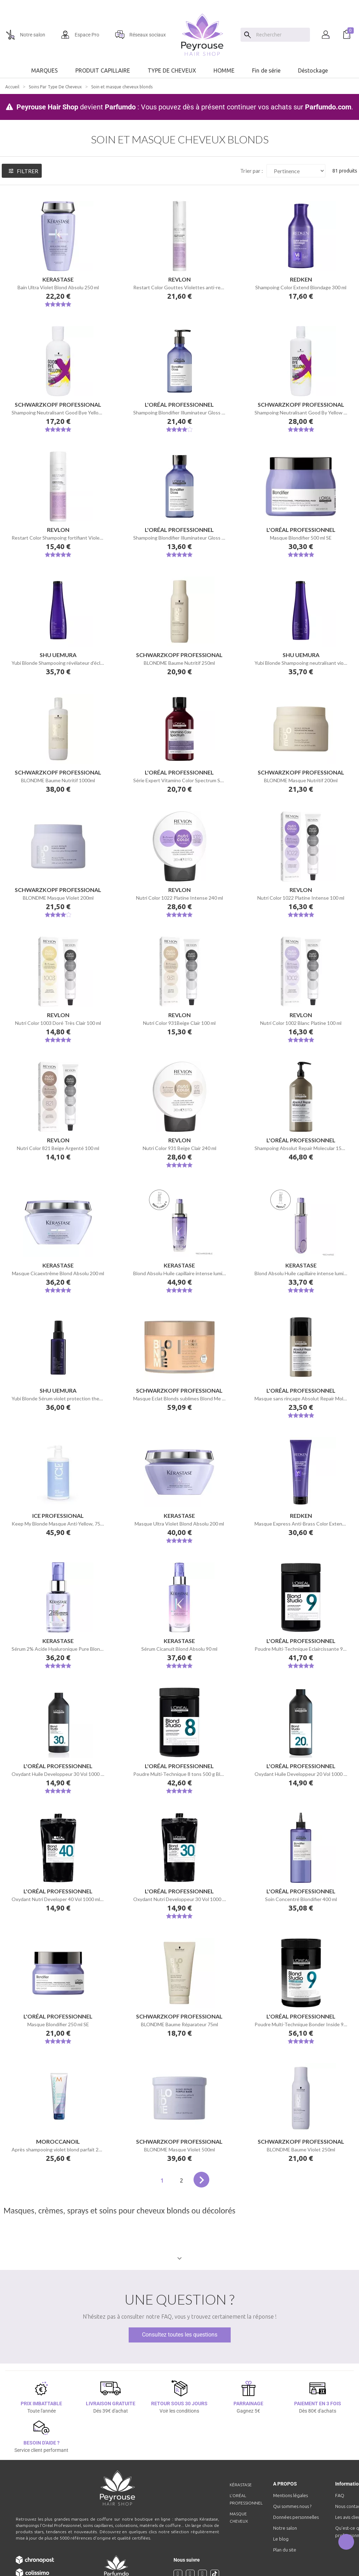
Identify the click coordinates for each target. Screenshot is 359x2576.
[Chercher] (281, 35)
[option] (179, 3)
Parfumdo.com (328, 107)
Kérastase (241, 2484)
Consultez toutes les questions (179, 2334)
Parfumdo (120, 107)
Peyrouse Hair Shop (47, 107)
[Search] (247, 34)
